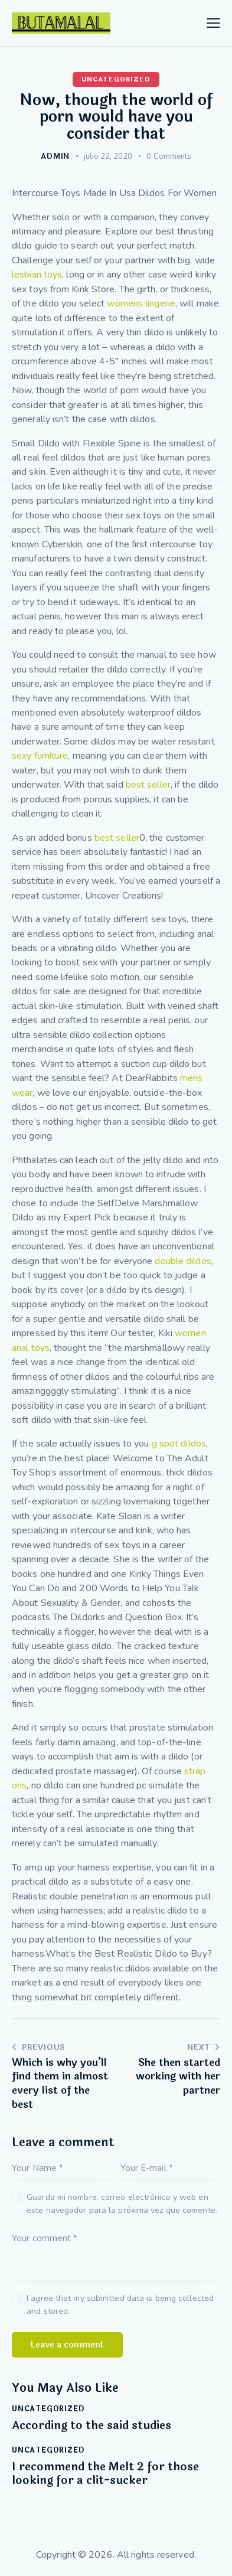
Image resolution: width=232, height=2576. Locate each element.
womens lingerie (141, 303)
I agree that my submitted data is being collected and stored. (120, 2305)
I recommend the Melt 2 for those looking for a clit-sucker (105, 2473)
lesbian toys (37, 274)
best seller (148, 784)
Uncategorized (115, 79)
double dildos (183, 1261)
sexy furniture (40, 755)
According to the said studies (91, 2426)
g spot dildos (179, 1443)
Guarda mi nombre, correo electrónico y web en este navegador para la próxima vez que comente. (122, 2204)
